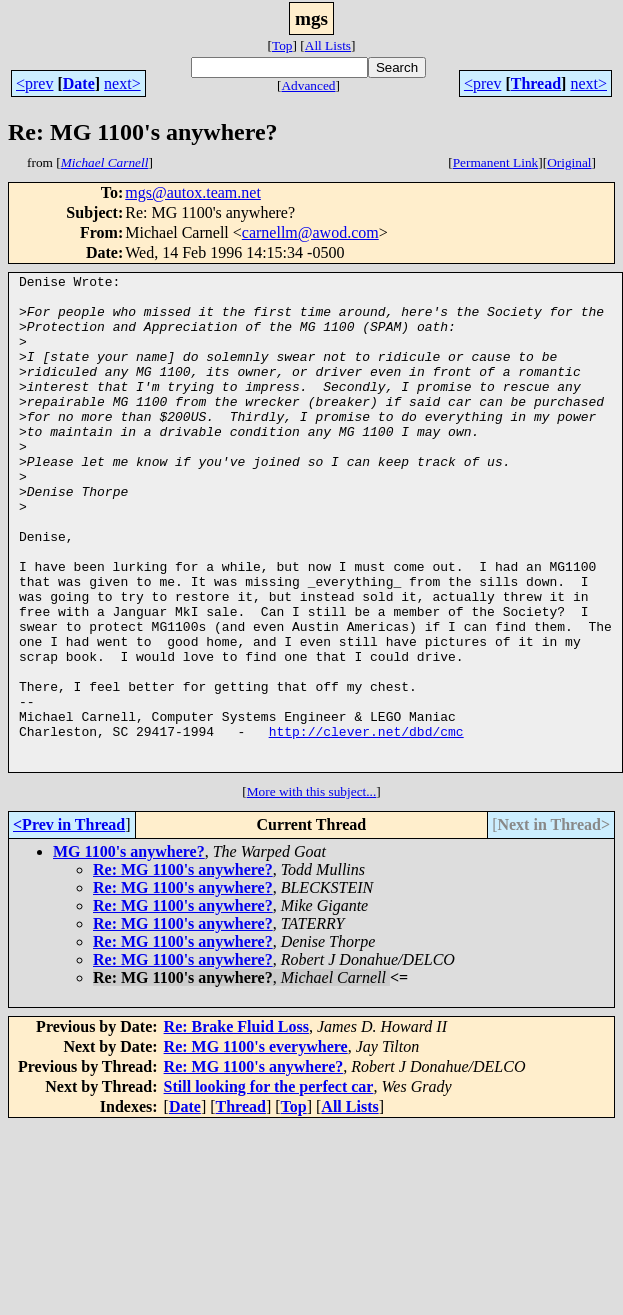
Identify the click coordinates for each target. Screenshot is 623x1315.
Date (79, 83)
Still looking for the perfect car (269, 1185)
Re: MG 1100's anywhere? (183, 968)
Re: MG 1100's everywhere (256, 1145)
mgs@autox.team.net (193, 192)
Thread (536, 83)
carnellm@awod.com (310, 232)
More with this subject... (312, 890)
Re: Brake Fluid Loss (236, 1125)
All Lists (328, 45)
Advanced (308, 85)
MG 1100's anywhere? (129, 950)
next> (122, 83)
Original (569, 162)
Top (282, 45)
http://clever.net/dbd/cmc (366, 824)
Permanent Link (496, 162)
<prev (34, 83)
